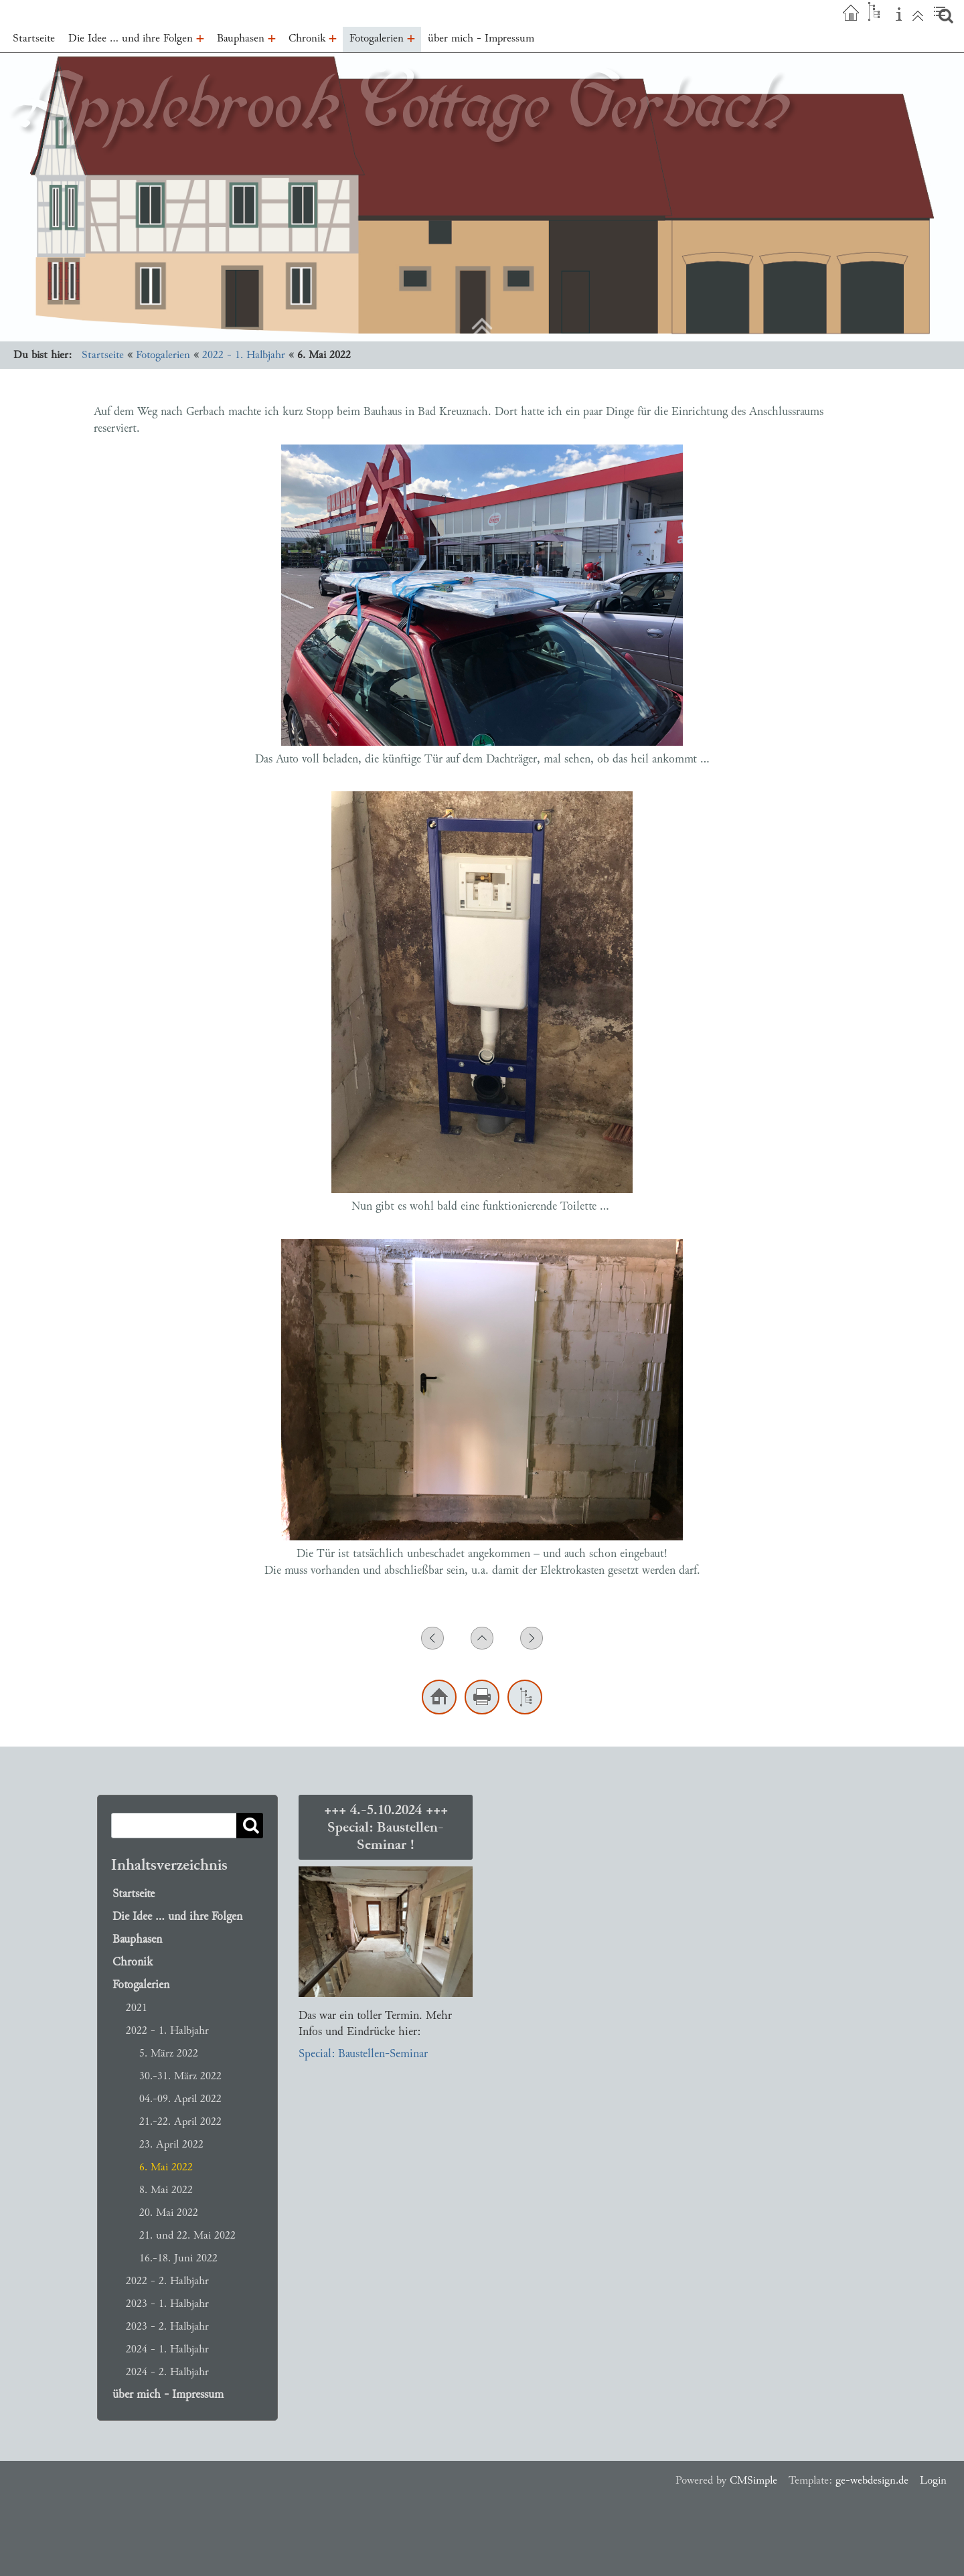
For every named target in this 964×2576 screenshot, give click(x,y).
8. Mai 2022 (166, 2189)
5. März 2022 (168, 2053)
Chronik (132, 1962)
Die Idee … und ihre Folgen (177, 1917)
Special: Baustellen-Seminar (363, 2054)
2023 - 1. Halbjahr (167, 2303)
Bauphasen (137, 1939)
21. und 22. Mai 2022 (187, 2235)
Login (933, 2480)
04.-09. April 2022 (180, 2098)
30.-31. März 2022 (180, 2075)
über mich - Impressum (168, 2395)
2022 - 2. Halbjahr (167, 2280)
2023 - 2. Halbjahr (167, 2326)
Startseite (103, 354)
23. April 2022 (171, 2144)
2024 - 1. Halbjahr (167, 2348)
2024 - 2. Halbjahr (167, 2371)
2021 (136, 2007)
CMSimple (753, 2480)
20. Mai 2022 (168, 2212)
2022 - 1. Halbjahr (243, 354)
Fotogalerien (163, 354)
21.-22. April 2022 (180, 2121)
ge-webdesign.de (871, 2480)
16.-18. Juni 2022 (178, 2257)
